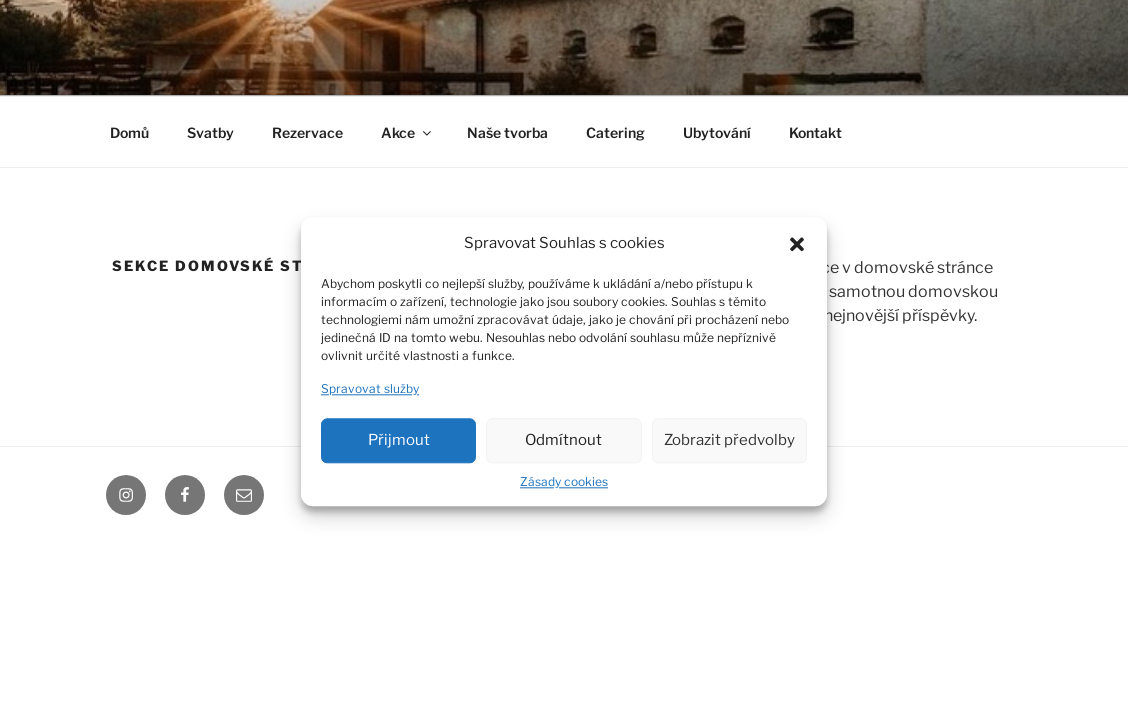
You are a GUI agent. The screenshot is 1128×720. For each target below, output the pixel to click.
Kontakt (815, 132)
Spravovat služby (370, 395)
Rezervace (307, 132)
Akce (407, 132)
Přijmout (399, 447)
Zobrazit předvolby (729, 447)
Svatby (210, 132)
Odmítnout (563, 447)
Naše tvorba (507, 132)
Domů (129, 132)
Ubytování (717, 132)
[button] (797, 250)
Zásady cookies (564, 488)
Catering (615, 132)
